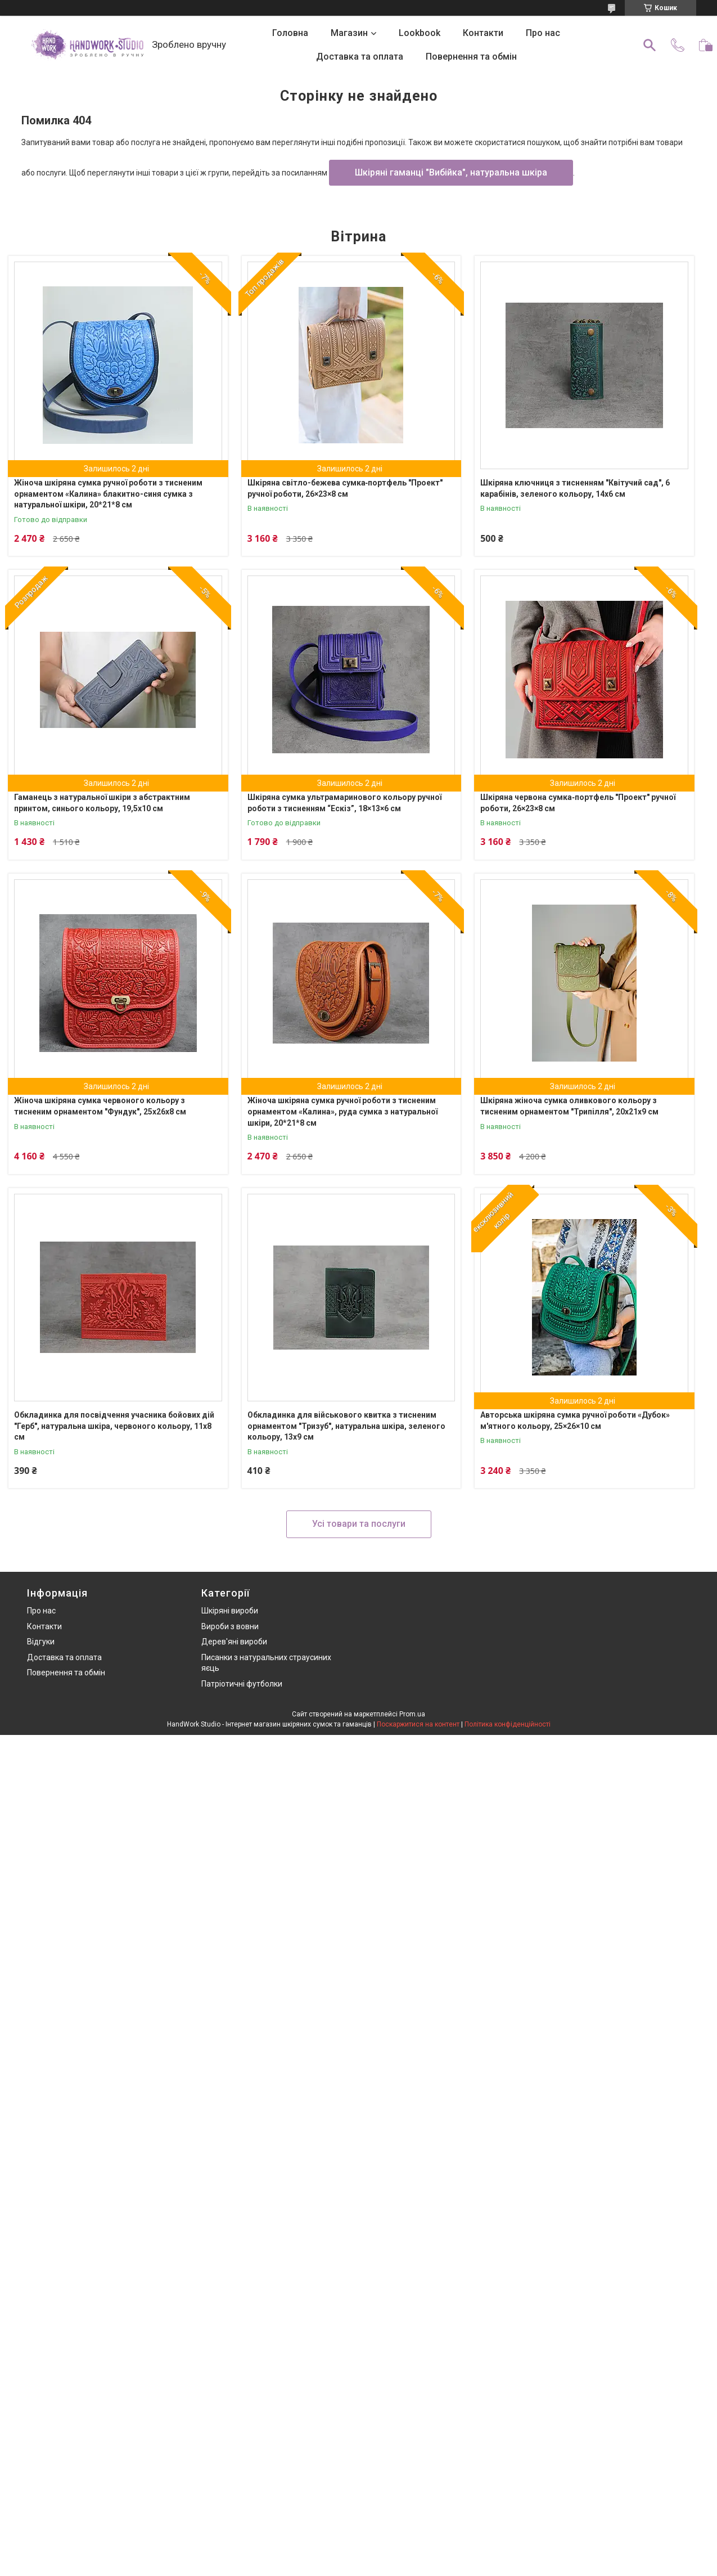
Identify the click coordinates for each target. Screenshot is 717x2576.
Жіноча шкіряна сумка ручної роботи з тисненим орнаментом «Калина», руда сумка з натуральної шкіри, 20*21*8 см (342, 1111)
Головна (290, 33)
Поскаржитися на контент (418, 1724)
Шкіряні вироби (229, 1610)
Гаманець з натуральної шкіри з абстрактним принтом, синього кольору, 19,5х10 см (102, 803)
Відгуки (41, 1641)
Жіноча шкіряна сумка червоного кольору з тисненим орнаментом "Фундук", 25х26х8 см (100, 1106)
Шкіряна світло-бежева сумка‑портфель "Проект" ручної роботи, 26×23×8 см (345, 488)
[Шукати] (649, 45)
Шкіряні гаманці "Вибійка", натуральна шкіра (451, 172)
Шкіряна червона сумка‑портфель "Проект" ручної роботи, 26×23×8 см (577, 803)
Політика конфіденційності (508, 1724)
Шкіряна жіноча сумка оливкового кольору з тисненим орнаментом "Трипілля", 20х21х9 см (569, 1106)
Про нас (543, 33)
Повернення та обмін (471, 56)
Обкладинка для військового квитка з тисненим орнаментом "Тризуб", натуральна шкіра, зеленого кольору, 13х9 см (346, 1425)
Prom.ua (412, 1714)
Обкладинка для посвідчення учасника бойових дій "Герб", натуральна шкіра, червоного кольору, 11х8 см (114, 1425)
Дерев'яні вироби (234, 1641)
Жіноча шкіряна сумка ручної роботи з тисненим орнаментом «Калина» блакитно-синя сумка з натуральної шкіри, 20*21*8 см (108, 493)
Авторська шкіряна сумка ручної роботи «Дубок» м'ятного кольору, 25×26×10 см (575, 1420)
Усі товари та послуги (358, 1523)
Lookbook (419, 33)
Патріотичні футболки (241, 1683)
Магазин (349, 33)
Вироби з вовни (230, 1626)
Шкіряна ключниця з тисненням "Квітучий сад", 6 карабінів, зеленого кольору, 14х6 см (575, 488)
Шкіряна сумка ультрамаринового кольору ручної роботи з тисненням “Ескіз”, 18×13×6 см (344, 803)
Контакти (483, 33)
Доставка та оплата (359, 56)
